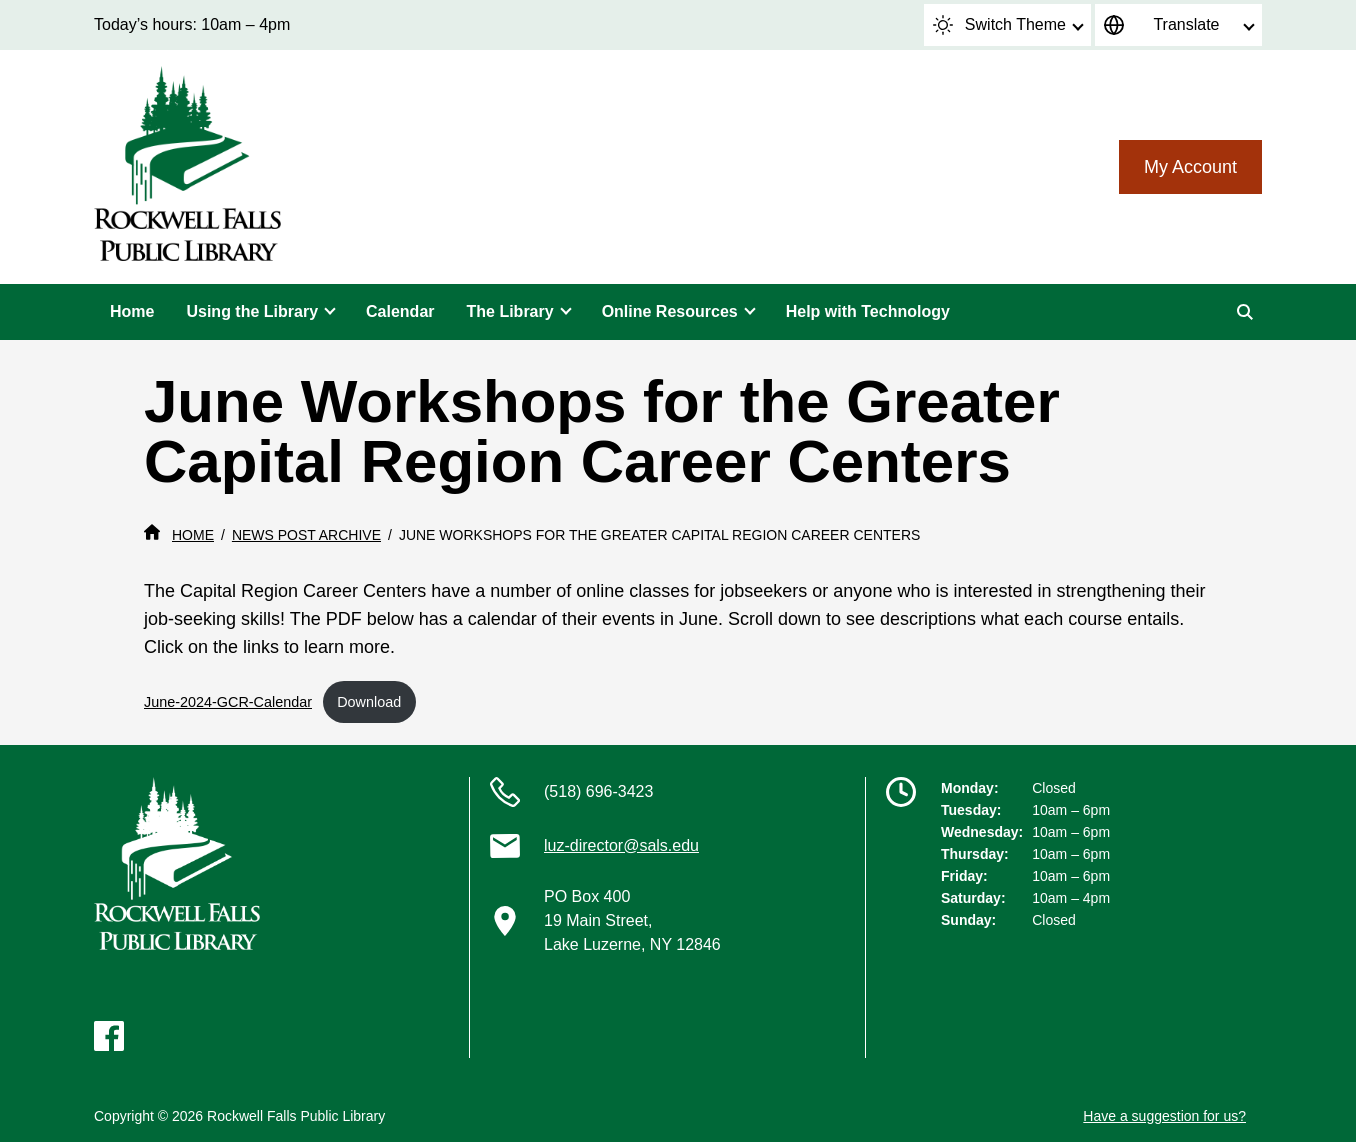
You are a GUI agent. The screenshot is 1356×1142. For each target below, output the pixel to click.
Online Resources (670, 311)
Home (132, 311)
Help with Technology (868, 311)
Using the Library (252, 311)
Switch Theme (999, 25)
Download (369, 702)
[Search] (1245, 312)
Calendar (400, 311)
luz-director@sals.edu (621, 845)
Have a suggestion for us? (1164, 1116)
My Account (1190, 167)
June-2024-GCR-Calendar (228, 702)
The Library (510, 311)
